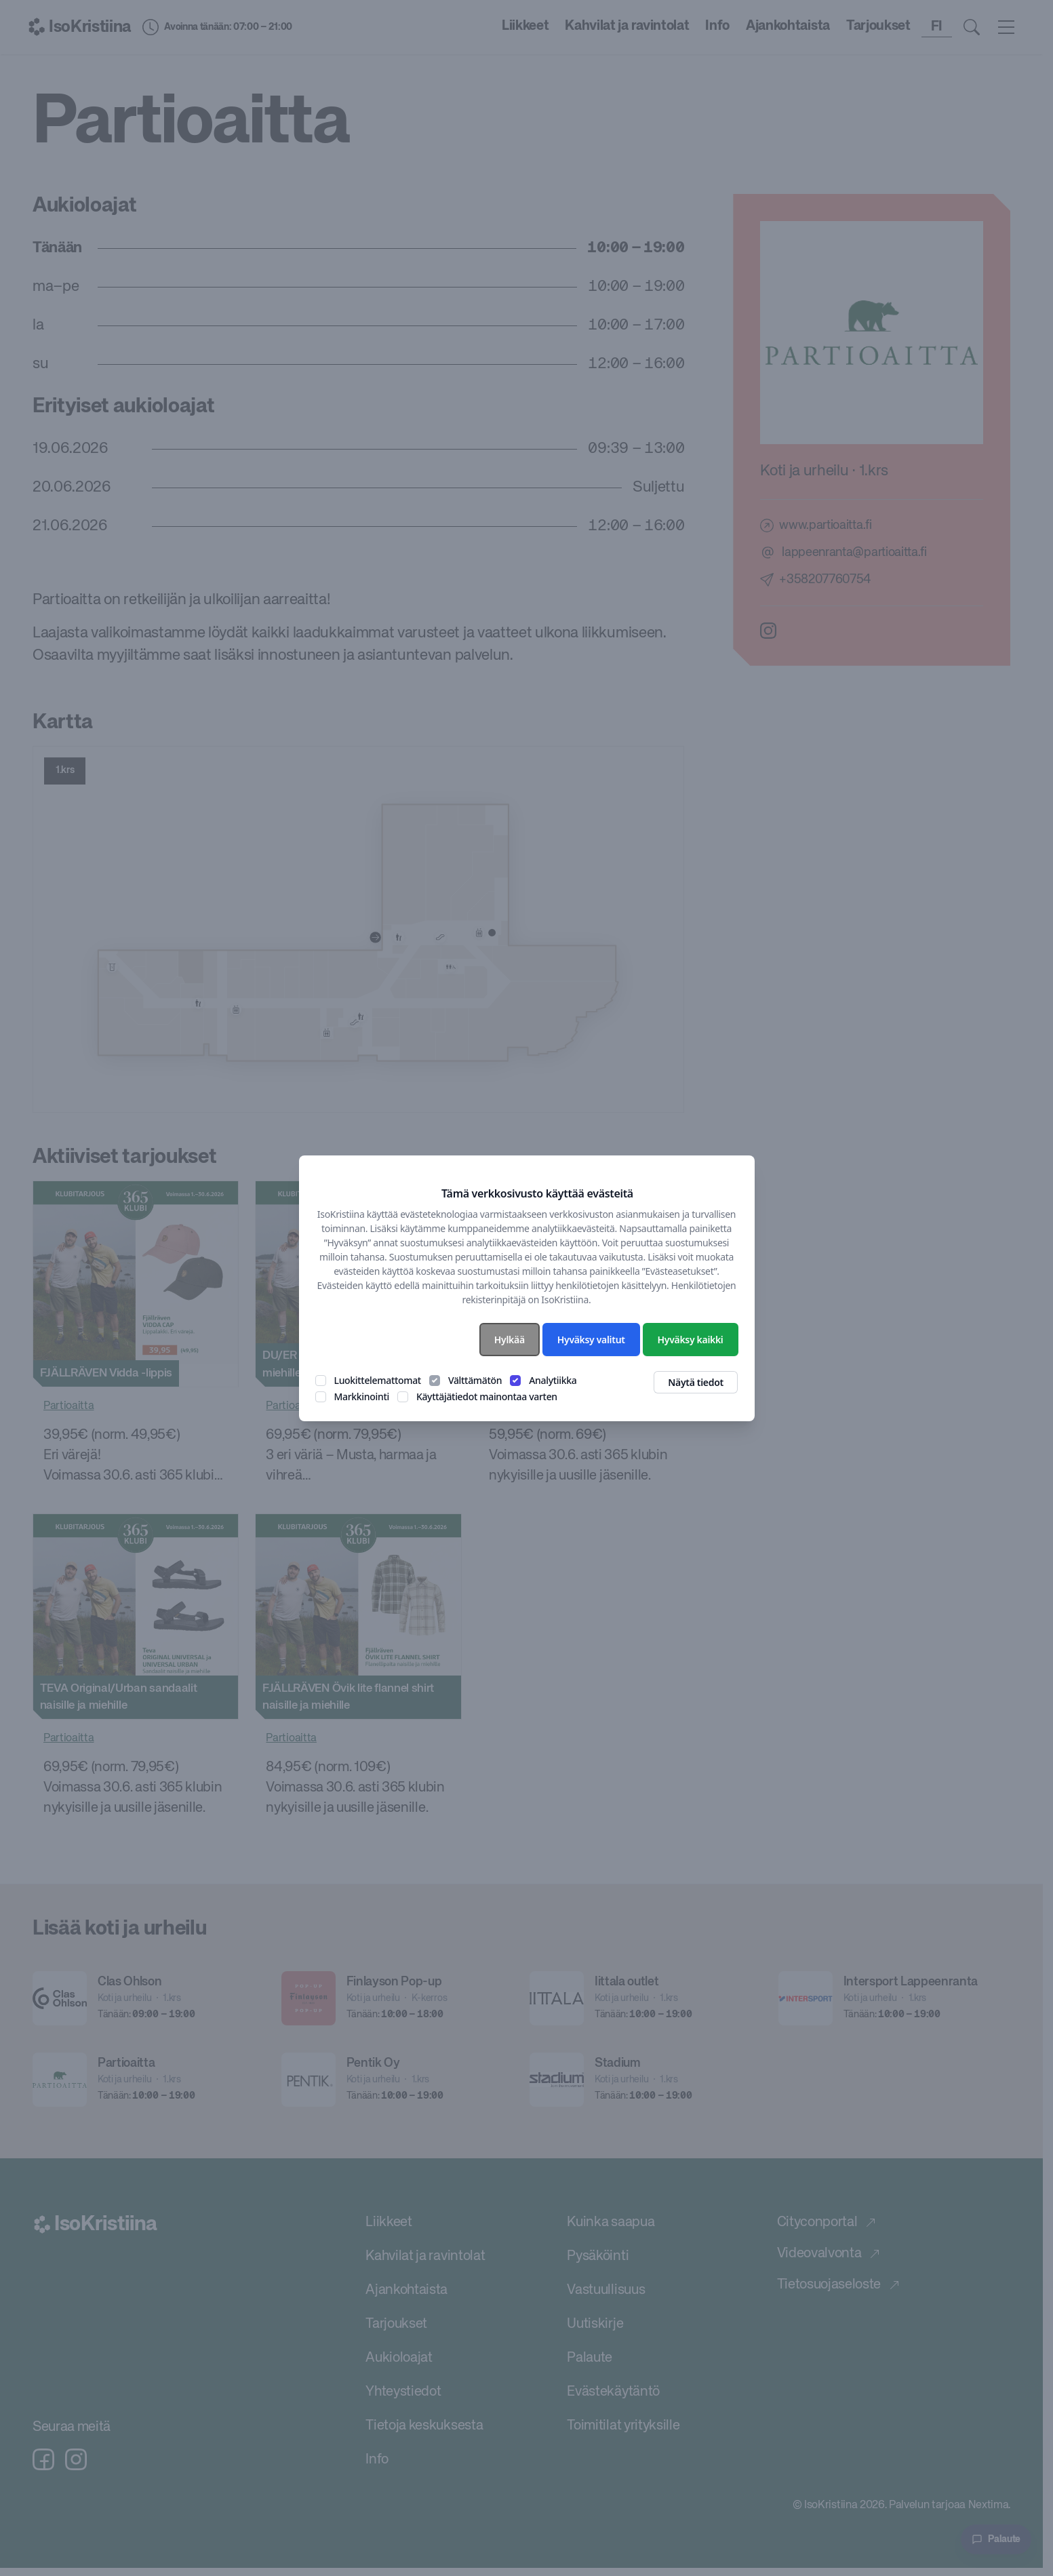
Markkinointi (361, 1396)
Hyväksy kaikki (690, 1339)
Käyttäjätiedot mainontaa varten (486, 1396)
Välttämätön (475, 1380)
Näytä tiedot (695, 1382)
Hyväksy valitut (591, 1339)
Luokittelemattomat (377, 1380)
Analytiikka (552, 1380)
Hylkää (509, 1339)
